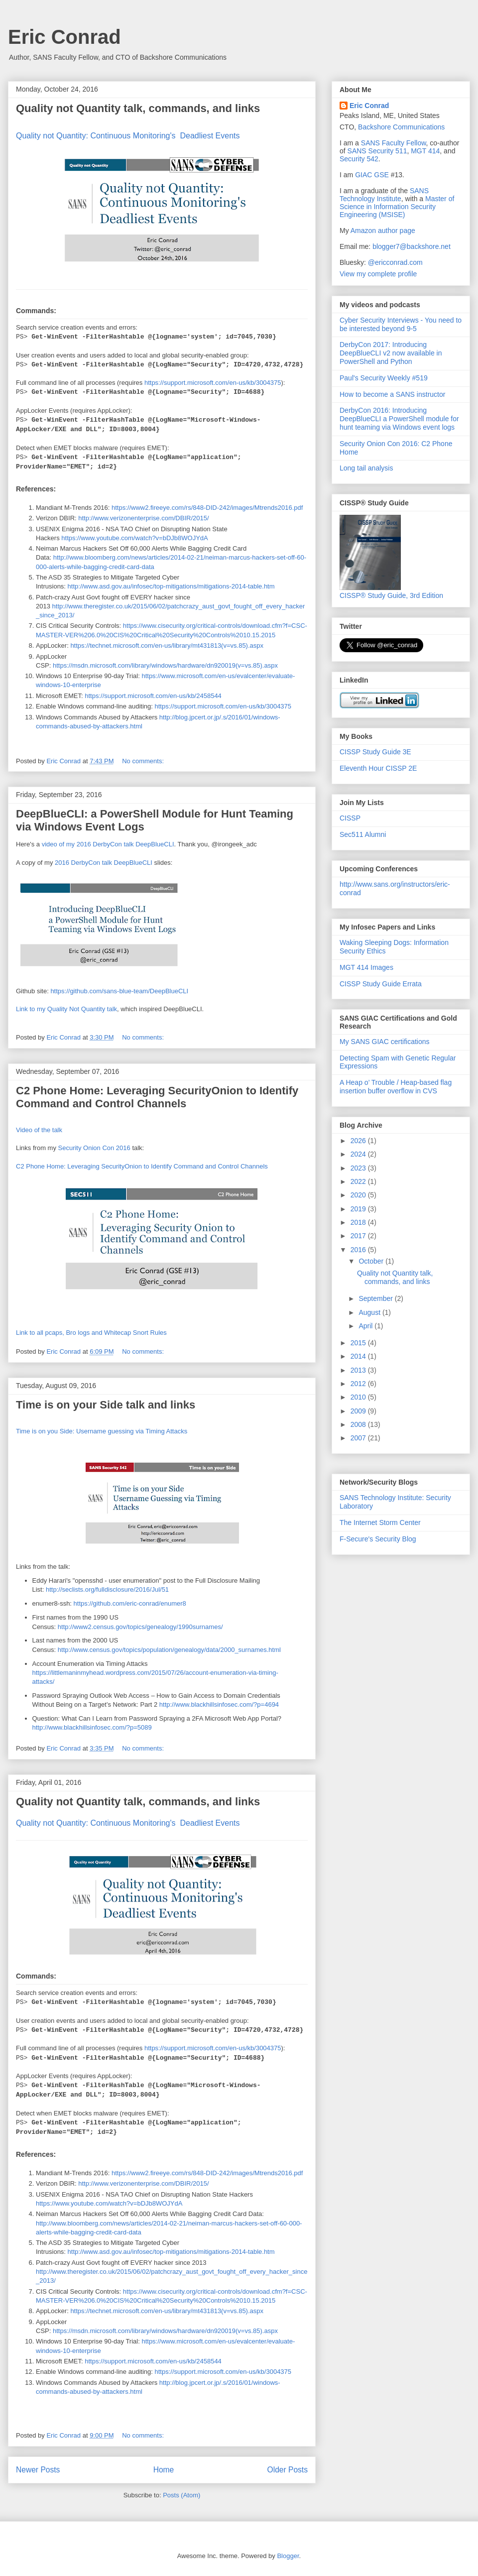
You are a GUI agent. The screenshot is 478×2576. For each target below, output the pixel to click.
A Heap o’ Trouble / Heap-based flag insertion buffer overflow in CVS (396, 1086)
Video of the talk (39, 1130)
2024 (359, 1154)
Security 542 (359, 159)
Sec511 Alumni (363, 834)
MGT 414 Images (366, 967)
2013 (359, 1370)
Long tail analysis (366, 468)
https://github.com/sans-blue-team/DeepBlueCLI (119, 991)
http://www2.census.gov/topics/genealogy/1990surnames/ (140, 1627)
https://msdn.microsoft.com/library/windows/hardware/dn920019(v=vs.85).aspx (165, 665)
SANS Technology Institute (384, 195)
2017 (359, 1236)
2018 (359, 1222)
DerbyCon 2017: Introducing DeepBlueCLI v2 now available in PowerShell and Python (391, 353)
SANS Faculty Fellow (393, 143)
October (371, 1261)
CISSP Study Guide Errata (381, 984)
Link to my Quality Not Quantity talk (66, 1009)
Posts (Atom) (181, 2495)
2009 (359, 1411)
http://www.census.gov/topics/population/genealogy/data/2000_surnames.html (169, 1649)
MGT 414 (425, 151)
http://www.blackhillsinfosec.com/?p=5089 (92, 1727)
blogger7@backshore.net (411, 246)
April (366, 1326)
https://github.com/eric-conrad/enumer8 (130, 1603)
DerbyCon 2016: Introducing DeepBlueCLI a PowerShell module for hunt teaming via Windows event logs (399, 418)
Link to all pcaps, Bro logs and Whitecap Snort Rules (91, 1332)
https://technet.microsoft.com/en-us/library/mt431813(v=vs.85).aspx (166, 645)
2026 (359, 1141)
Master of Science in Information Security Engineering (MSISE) (397, 207)
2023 (359, 1168)
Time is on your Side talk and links (105, 1405)
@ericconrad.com (395, 262)
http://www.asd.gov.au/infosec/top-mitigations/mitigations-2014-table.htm (171, 586)
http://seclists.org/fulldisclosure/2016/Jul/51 (107, 1589)
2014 (359, 1356)
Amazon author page (383, 230)
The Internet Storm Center (380, 1522)
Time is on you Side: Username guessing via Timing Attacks (101, 1431)
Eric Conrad (64, 37)
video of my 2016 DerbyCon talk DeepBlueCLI (108, 844)
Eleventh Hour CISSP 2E (378, 768)
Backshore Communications (401, 127)
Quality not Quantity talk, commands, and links (138, 108)
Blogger (288, 2556)
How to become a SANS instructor (392, 394)
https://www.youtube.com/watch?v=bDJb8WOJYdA (134, 538)
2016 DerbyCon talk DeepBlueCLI (103, 862)
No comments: (143, 761)
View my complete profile (378, 274)
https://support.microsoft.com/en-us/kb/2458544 (153, 696)
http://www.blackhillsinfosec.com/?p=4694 (219, 1704)
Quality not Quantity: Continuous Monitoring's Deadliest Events (128, 135)
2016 (359, 1250)
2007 (359, 1438)
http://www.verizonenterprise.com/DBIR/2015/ (143, 518)
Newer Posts (38, 2469)
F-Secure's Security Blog (378, 1539)
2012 (359, 1384)
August (370, 1312)
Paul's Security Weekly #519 (384, 378)
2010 (359, 1397)
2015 (359, 1343)
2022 (359, 1181)
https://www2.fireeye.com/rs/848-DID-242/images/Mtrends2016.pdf (207, 507)
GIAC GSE (372, 175)
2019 (359, 1209)
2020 (359, 1195)
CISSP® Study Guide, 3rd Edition (391, 591)
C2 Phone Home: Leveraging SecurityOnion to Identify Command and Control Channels (157, 1097)
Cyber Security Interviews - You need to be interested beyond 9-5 (401, 324)
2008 (359, 1424)
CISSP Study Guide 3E (375, 752)
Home (163, 2469)
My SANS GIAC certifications (385, 1042)
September (376, 1298)
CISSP (350, 818)
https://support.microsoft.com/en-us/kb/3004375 (212, 382)
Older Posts (287, 2469)
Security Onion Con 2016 (94, 1148)
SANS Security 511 (377, 151)
